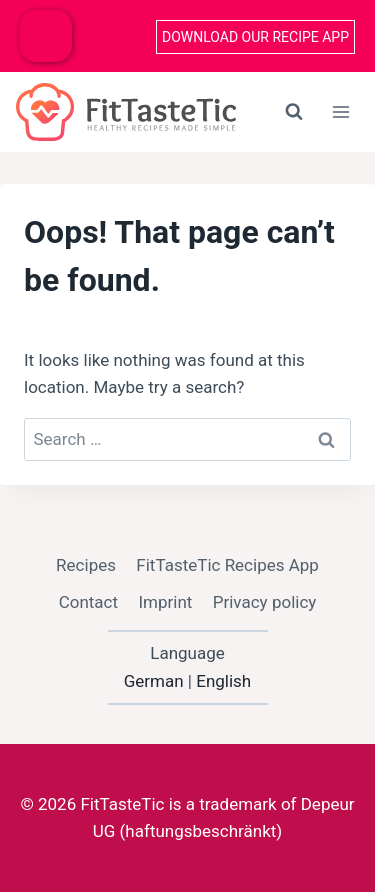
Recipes (86, 565)
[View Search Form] (294, 112)
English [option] (223, 681)
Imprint (165, 602)
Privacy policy (265, 602)
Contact (88, 602)
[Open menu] (340, 111)
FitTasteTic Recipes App (227, 565)
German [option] (154, 681)
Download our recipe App (255, 37)
